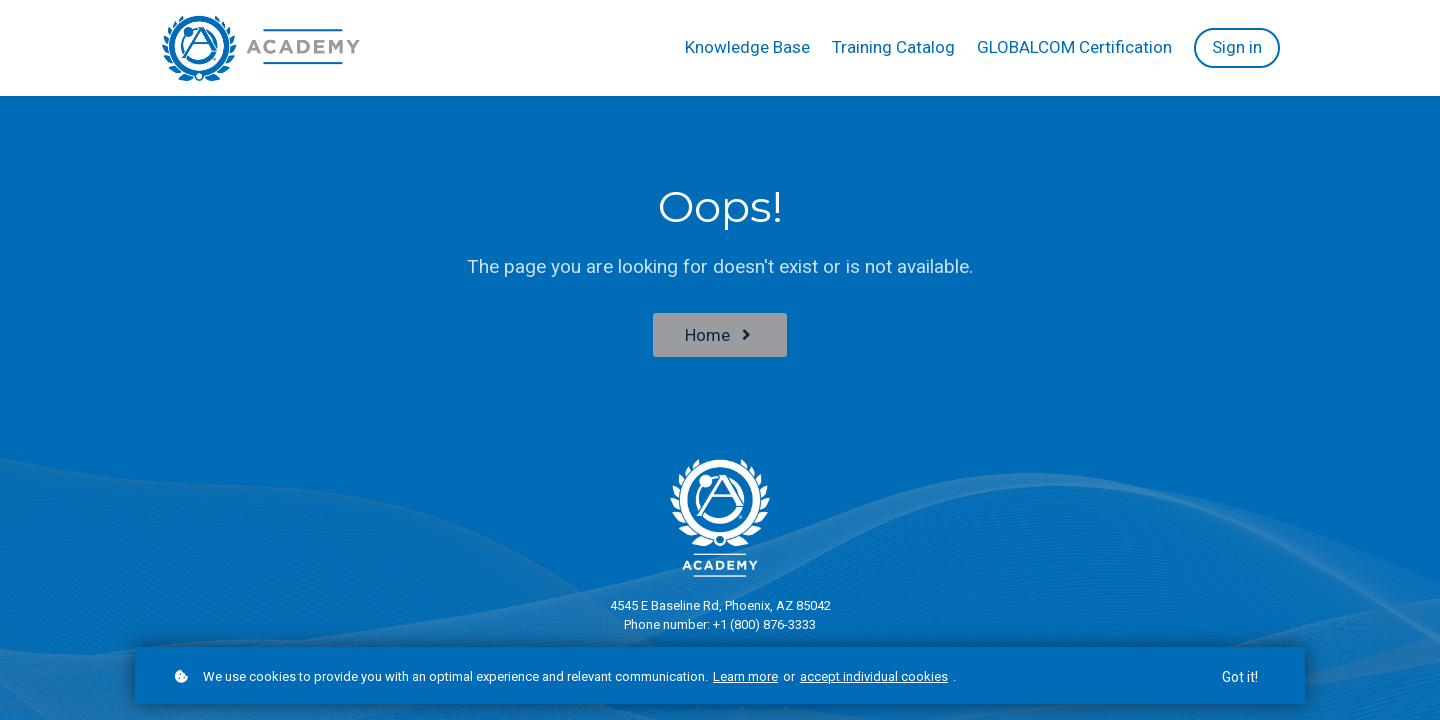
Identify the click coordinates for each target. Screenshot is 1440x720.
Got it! (1240, 679)
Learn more (745, 677)
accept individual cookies (874, 677)
